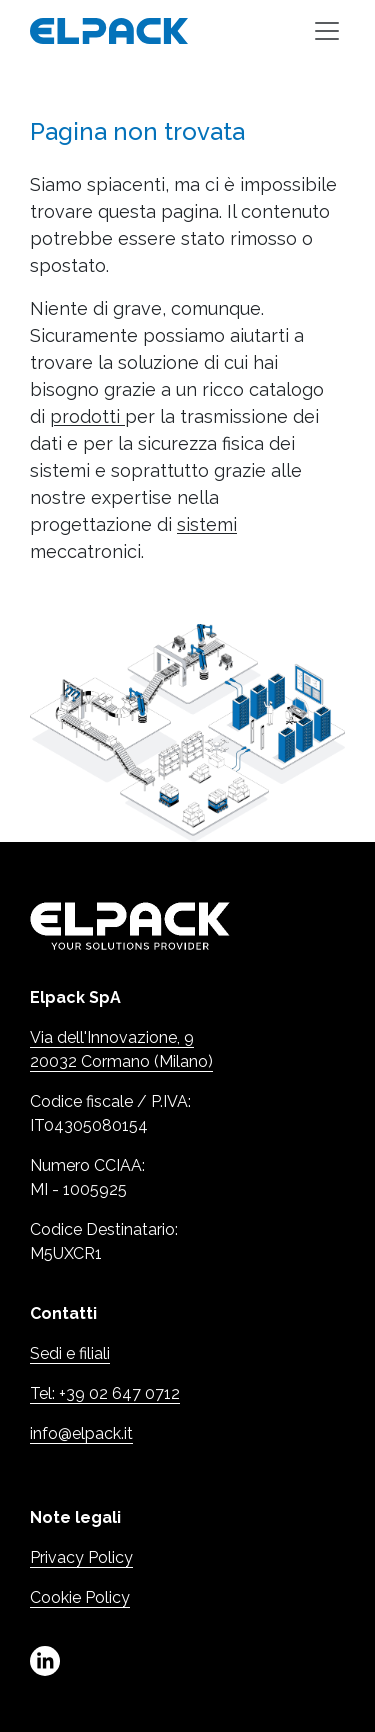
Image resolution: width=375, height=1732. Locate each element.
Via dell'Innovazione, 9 (112, 1037)
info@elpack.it (81, 1433)
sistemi (207, 524)
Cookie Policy (80, 1597)
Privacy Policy (81, 1557)
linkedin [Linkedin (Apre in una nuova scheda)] (45, 1661)
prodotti (87, 416)
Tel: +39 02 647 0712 (105, 1393)
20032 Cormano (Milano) (121, 1061)
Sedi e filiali (70, 1353)
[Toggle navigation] (327, 31)
